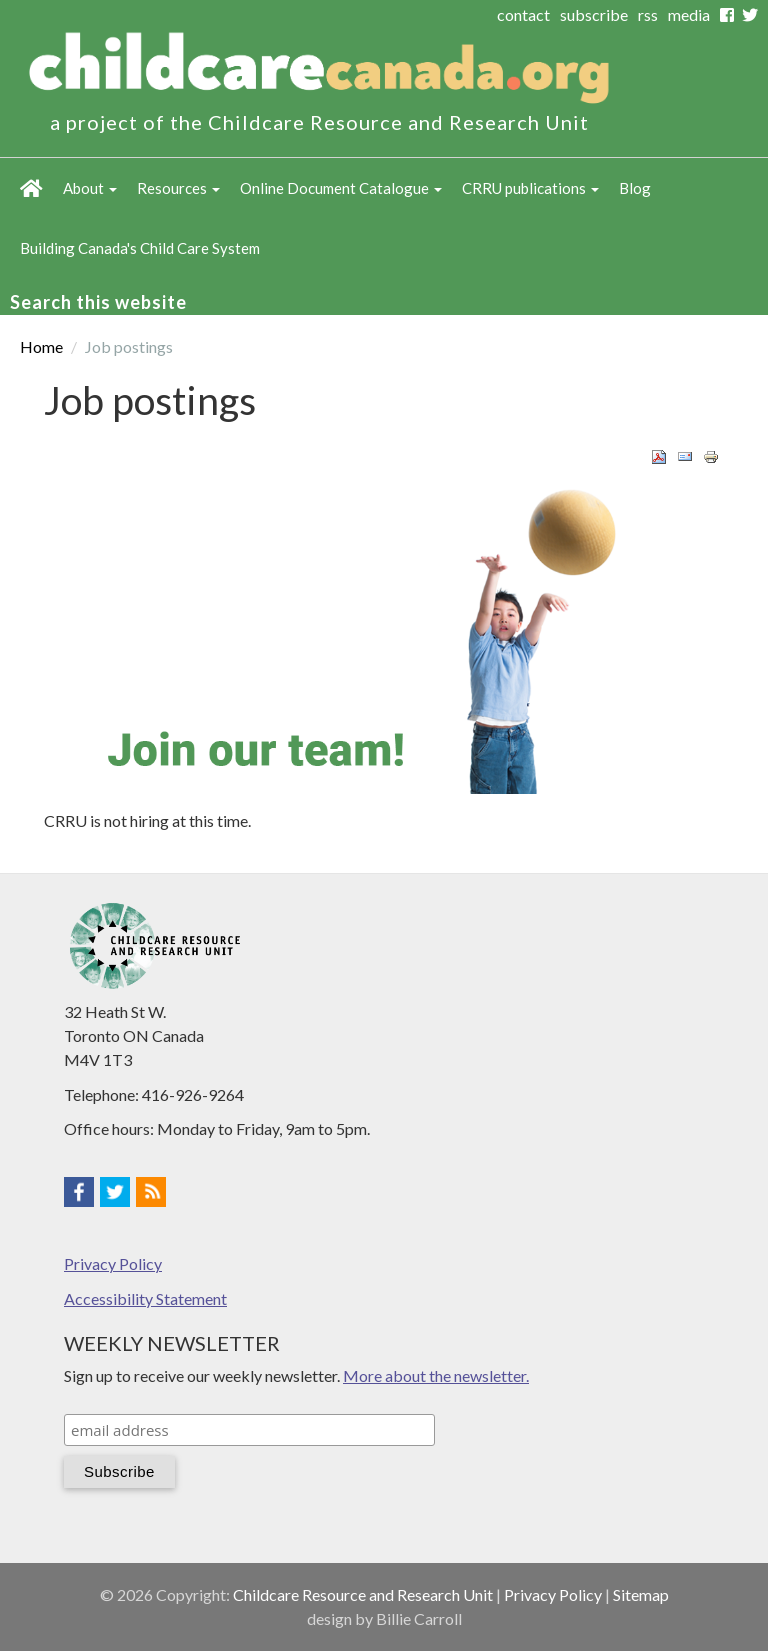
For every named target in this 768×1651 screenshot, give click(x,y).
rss (648, 14)
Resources (178, 188)
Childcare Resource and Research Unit (363, 1594)
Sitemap (641, 1594)
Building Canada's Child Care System (140, 248)
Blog (635, 188)
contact (523, 14)
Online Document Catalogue (341, 188)
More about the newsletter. (436, 1375)
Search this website (98, 302)
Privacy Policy (113, 1263)
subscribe (594, 14)
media (689, 14)
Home (31, 188)
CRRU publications (530, 188)
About (90, 188)
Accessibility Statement (145, 1298)
